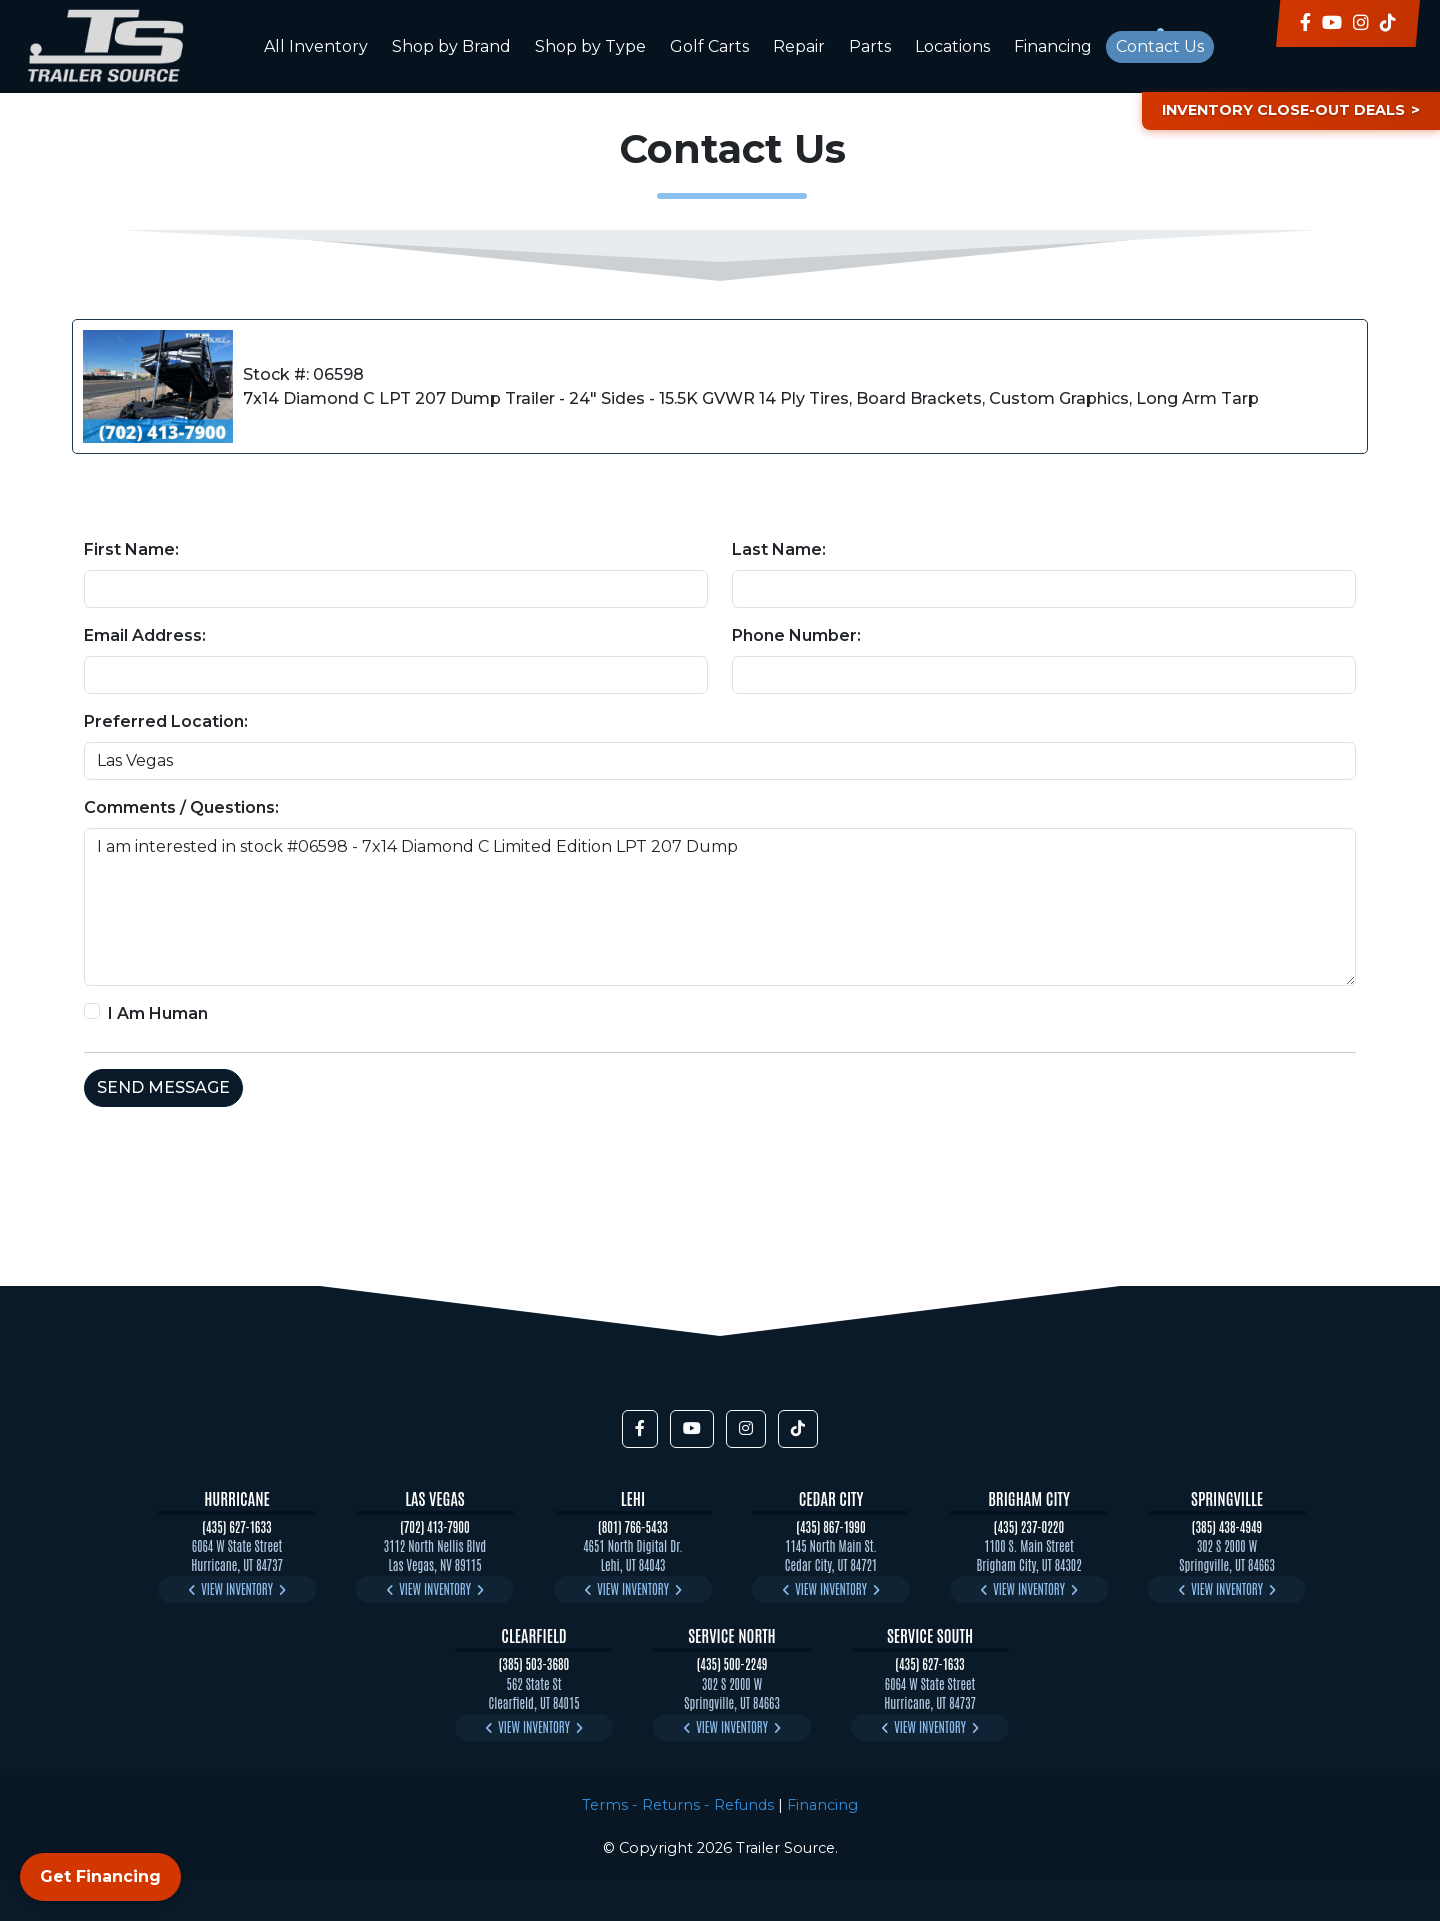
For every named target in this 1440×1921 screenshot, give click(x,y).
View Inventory (237, 1588)
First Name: (131, 549)
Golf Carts (709, 46)
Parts (870, 46)
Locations (952, 46)
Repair (799, 46)
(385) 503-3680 (534, 1663)
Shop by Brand (451, 46)
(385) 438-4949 (1227, 1526)
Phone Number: (796, 635)
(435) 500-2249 (732, 1663)
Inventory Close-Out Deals (1283, 110)
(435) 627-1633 (236, 1526)
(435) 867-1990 (830, 1526)
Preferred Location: (166, 721)
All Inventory (316, 46)
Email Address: (145, 635)
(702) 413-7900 (435, 1526)
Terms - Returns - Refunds (678, 1805)
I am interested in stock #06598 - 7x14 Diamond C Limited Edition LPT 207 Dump (720, 907)
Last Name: (779, 549)
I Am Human (158, 1013)
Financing (1053, 46)
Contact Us (1160, 46)
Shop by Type (590, 46)
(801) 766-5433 (633, 1526)
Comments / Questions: (181, 807)
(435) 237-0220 (1029, 1526)
